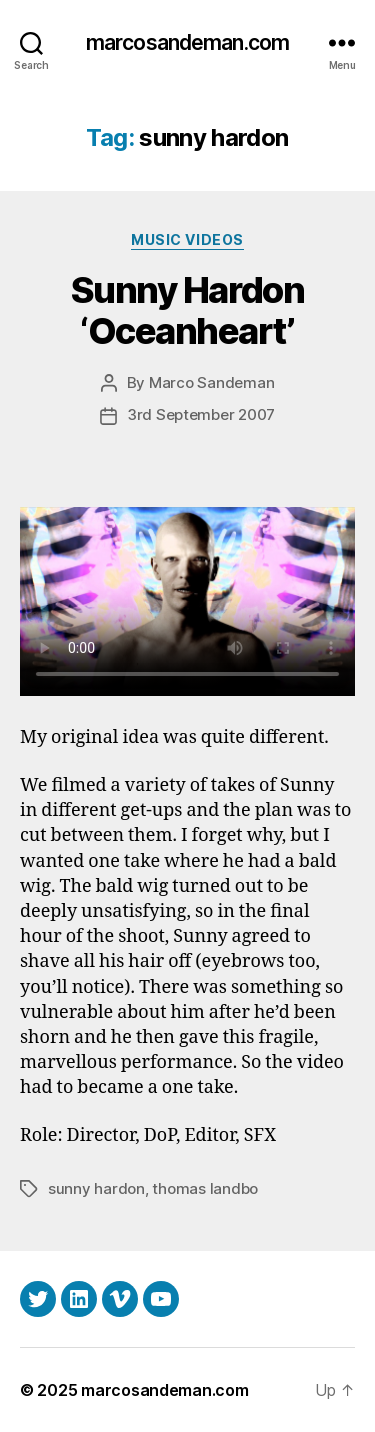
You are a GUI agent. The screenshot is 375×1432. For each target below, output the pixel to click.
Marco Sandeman (211, 382)
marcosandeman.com (187, 42)
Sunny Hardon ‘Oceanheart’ (187, 310)
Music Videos (187, 239)
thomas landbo (205, 1188)
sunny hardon (96, 1188)
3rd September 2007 (201, 414)
